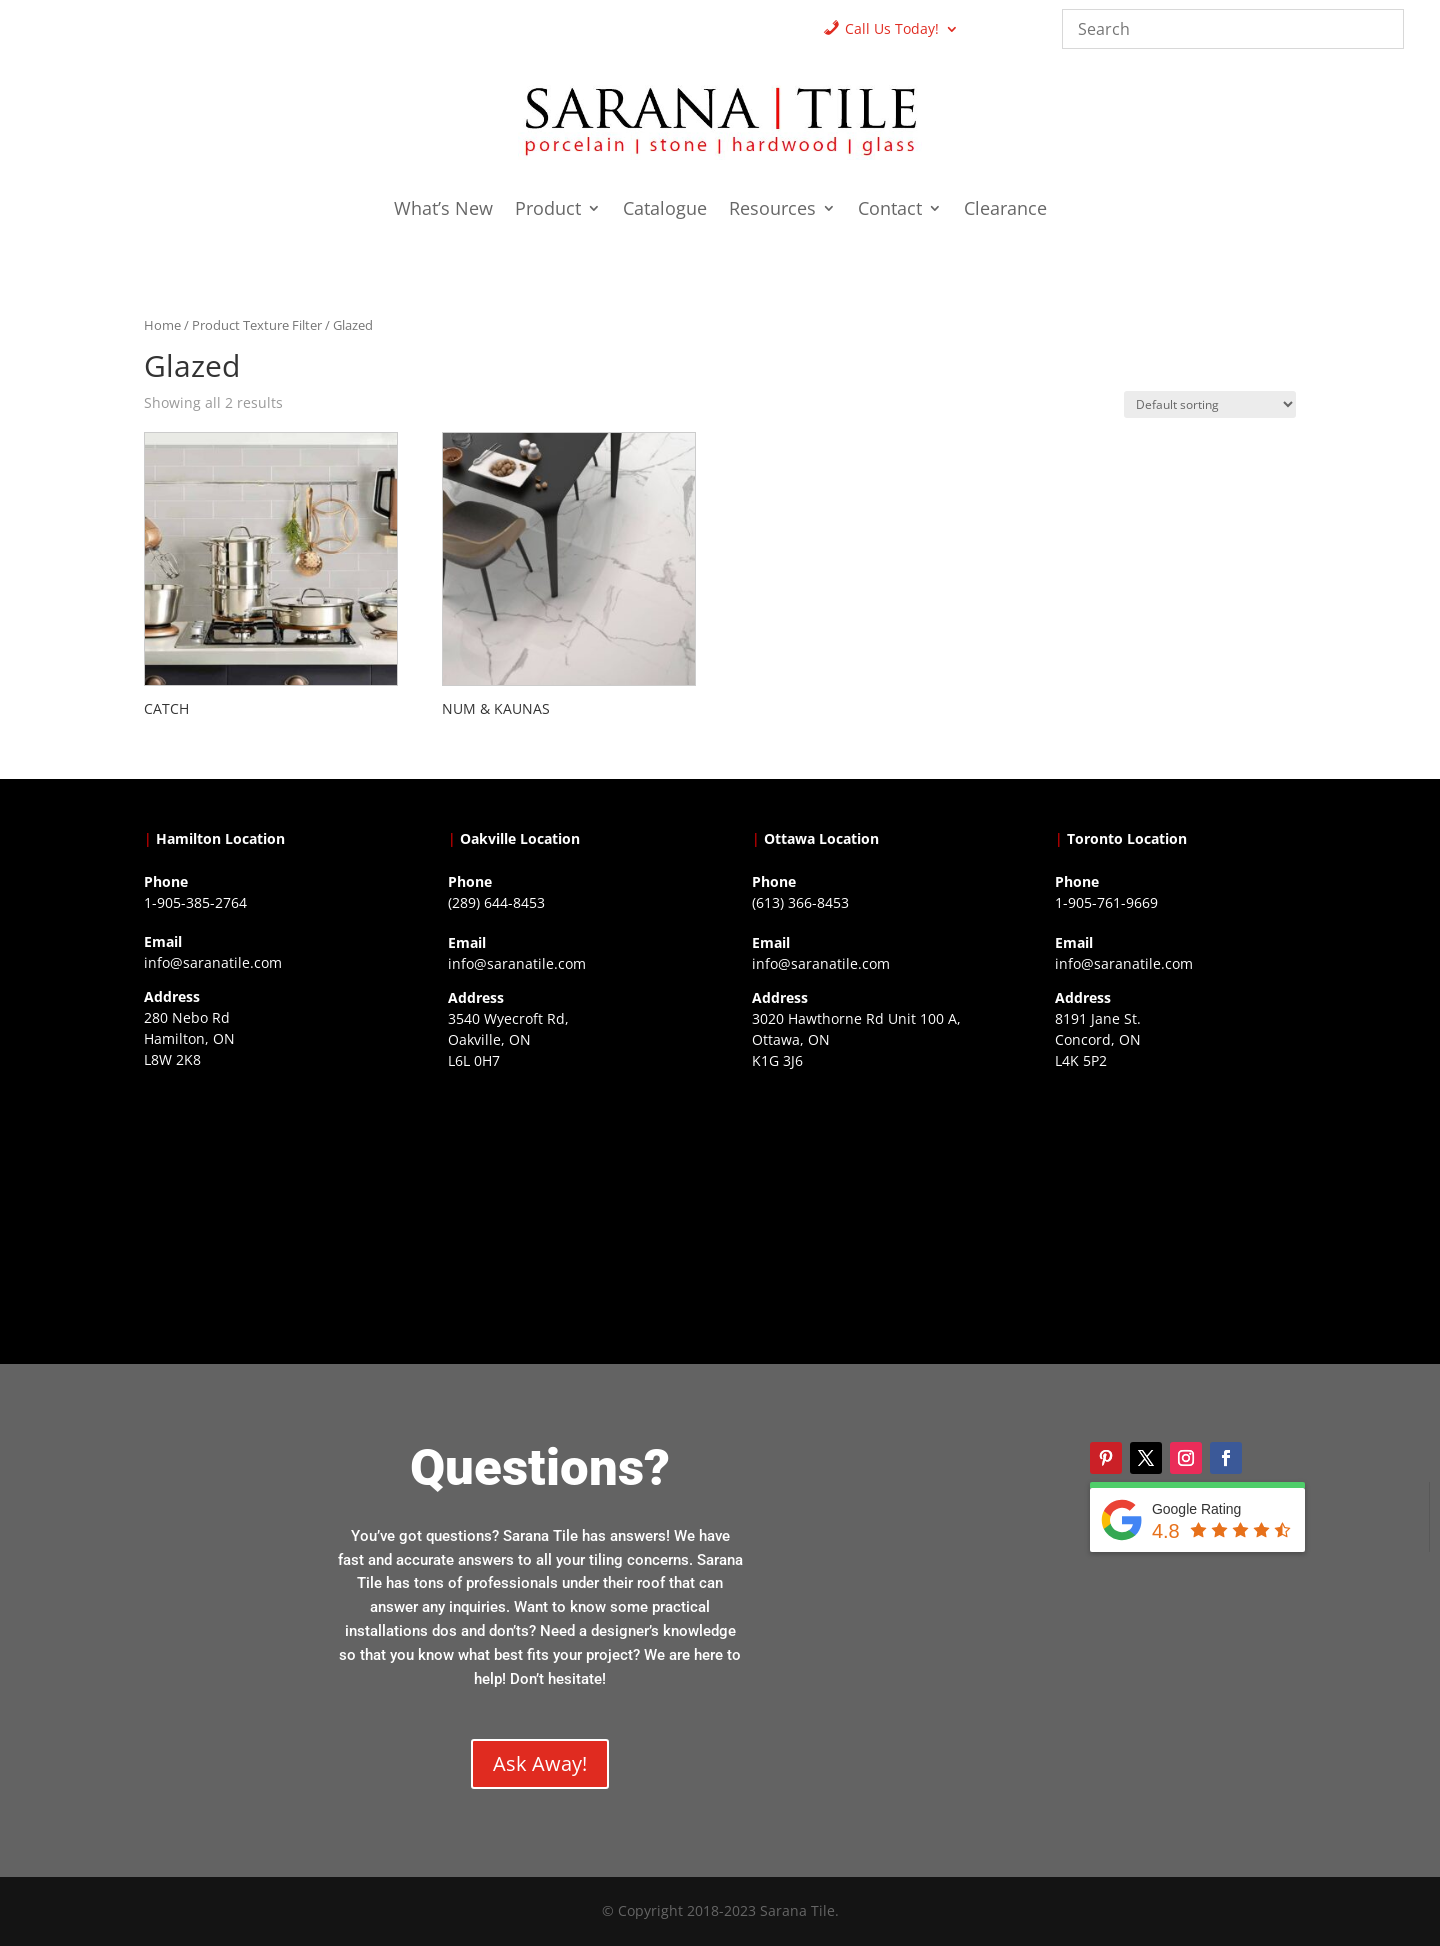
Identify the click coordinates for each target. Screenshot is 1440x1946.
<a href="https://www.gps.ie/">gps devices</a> (872, 1202)
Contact (890, 210)
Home (162, 325)
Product (548, 210)
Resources (772, 210)
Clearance (1005, 210)
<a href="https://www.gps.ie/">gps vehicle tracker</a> (1175, 1202)
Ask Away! (540, 1763)
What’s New (443, 210)
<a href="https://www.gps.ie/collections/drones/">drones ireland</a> (568, 1202)
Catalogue (665, 210)
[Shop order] (1210, 404)
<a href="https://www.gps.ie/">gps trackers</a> (264, 1201)
